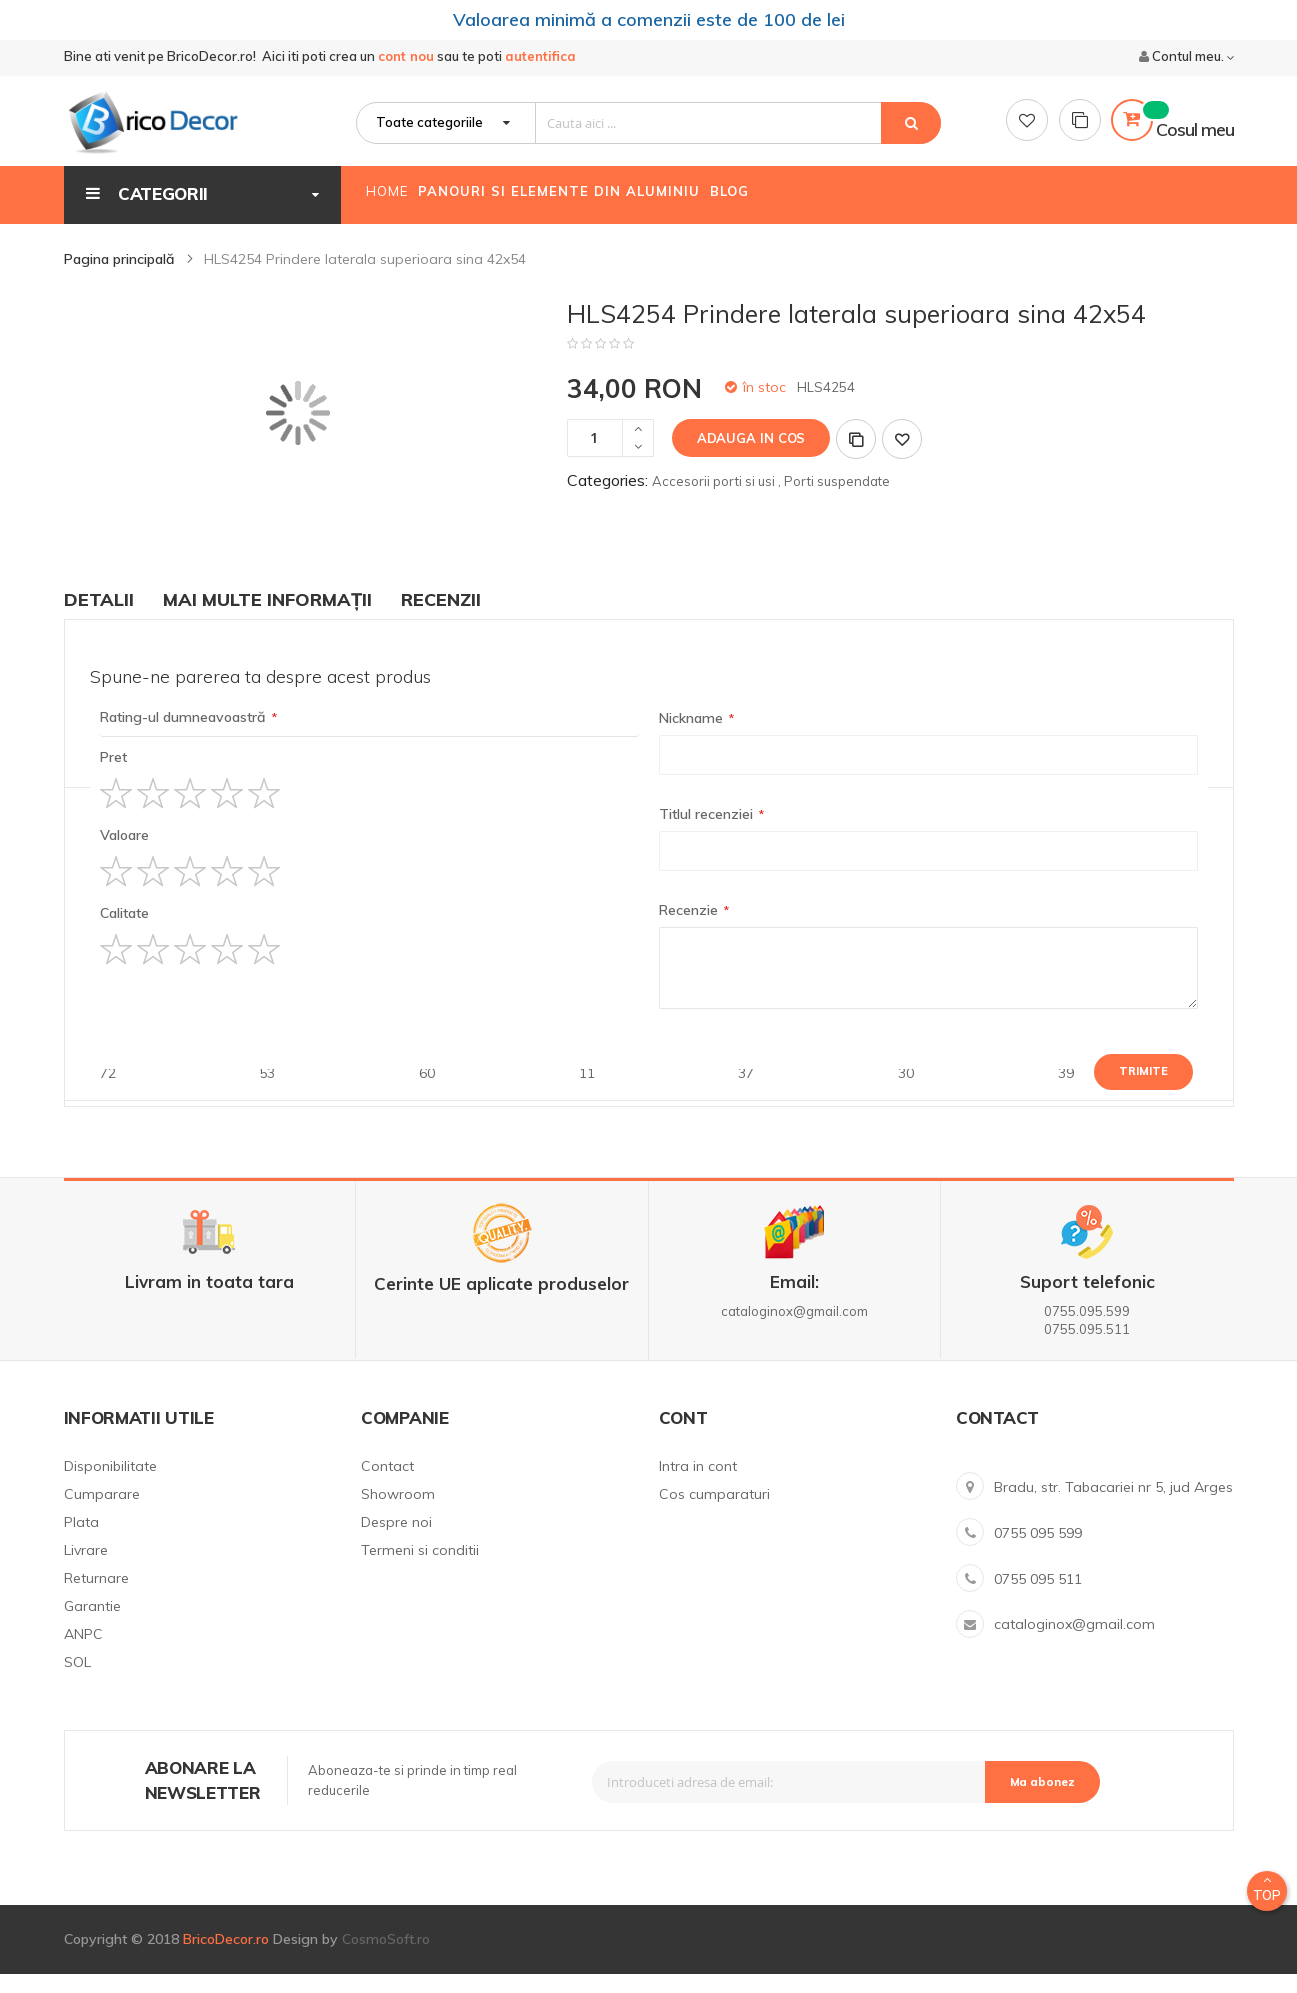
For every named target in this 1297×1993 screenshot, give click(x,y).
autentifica (540, 61)
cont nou (406, 61)
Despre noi (396, 1541)
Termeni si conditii (420, 1569)
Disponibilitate (110, 1485)
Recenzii (441, 618)
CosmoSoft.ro (386, 1958)
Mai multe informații (267, 618)
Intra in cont (698, 1485)
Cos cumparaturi (714, 1513)
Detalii (99, 618)
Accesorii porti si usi (713, 500)
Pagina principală (121, 278)
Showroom (398, 1513)
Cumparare (102, 1513)
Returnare (96, 1597)
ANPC (83, 1653)
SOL (77, 1681)
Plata (81, 1541)
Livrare (86, 1569)
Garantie (92, 1625)
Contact (387, 1485)
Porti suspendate (837, 500)
